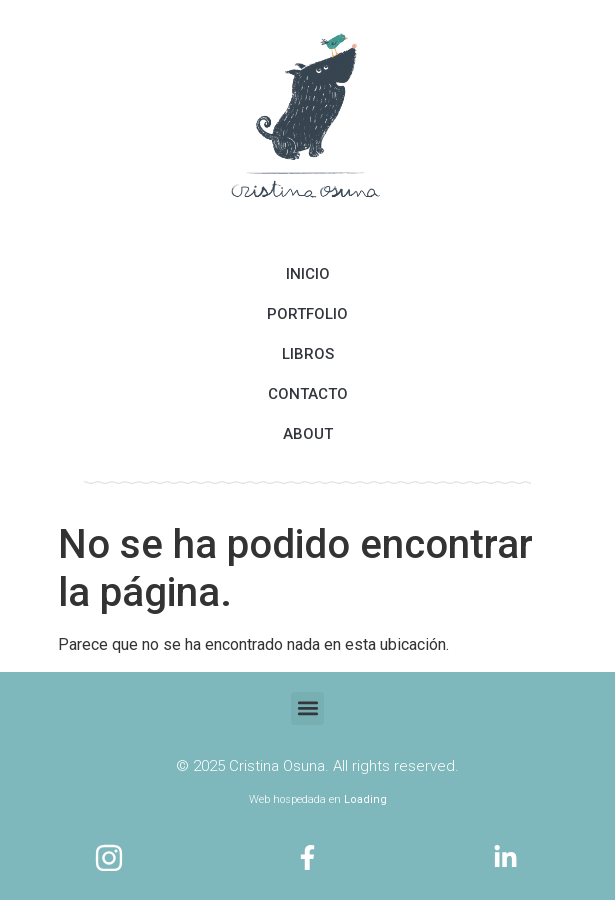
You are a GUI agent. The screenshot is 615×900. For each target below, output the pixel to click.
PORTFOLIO (307, 314)
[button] (307, 708)
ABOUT (308, 434)
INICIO (308, 274)
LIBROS (308, 354)
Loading (365, 799)
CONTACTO (308, 394)
